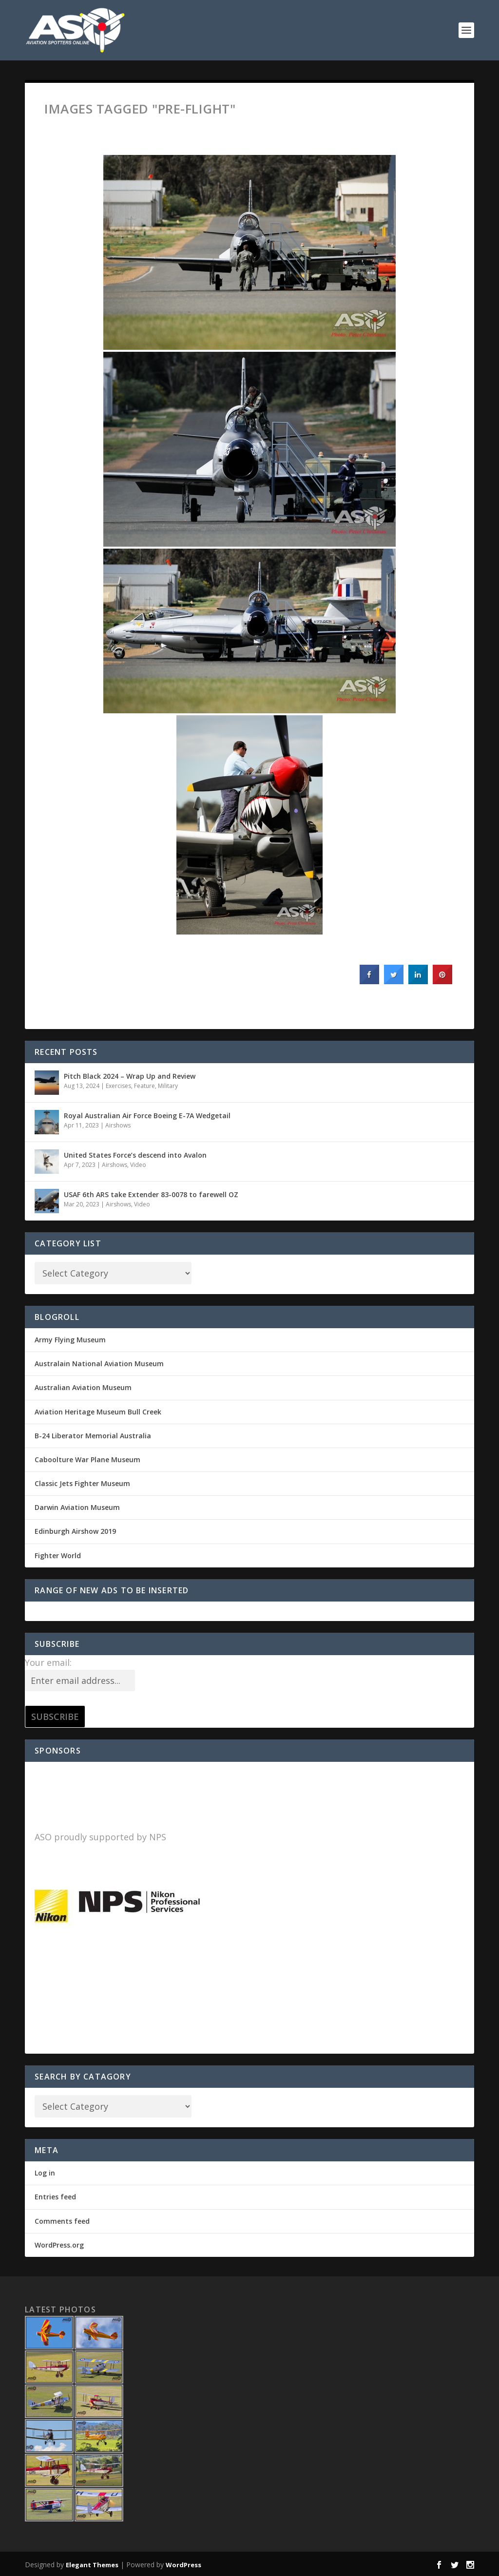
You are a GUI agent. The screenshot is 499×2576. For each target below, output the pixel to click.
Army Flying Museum (70, 1339)
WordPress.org (59, 2245)
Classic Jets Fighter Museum (82, 1483)
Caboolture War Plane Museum (87, 1459)
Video (138, 1165)
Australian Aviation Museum (83, 1387)
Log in (45, 2172)
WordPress (183, 2564)
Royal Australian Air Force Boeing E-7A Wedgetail (147, 1115)
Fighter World (58, 1555)
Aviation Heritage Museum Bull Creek (98, 1411)
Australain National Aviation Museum (99, 1363)
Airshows (118, 1125)
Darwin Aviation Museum (77, 1507)
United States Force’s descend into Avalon (135, 1155)
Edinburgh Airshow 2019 (75, 1531)
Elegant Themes (92, 2564)
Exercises (118, 1086)
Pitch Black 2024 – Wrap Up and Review (129, 1076)
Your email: (48, 1662)
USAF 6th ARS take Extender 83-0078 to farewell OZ (151, 1194)
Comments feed (62, 2221)
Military (168, 1086)
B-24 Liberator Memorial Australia (93, 1435)
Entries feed (55, 2196)
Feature (144, 1086)
